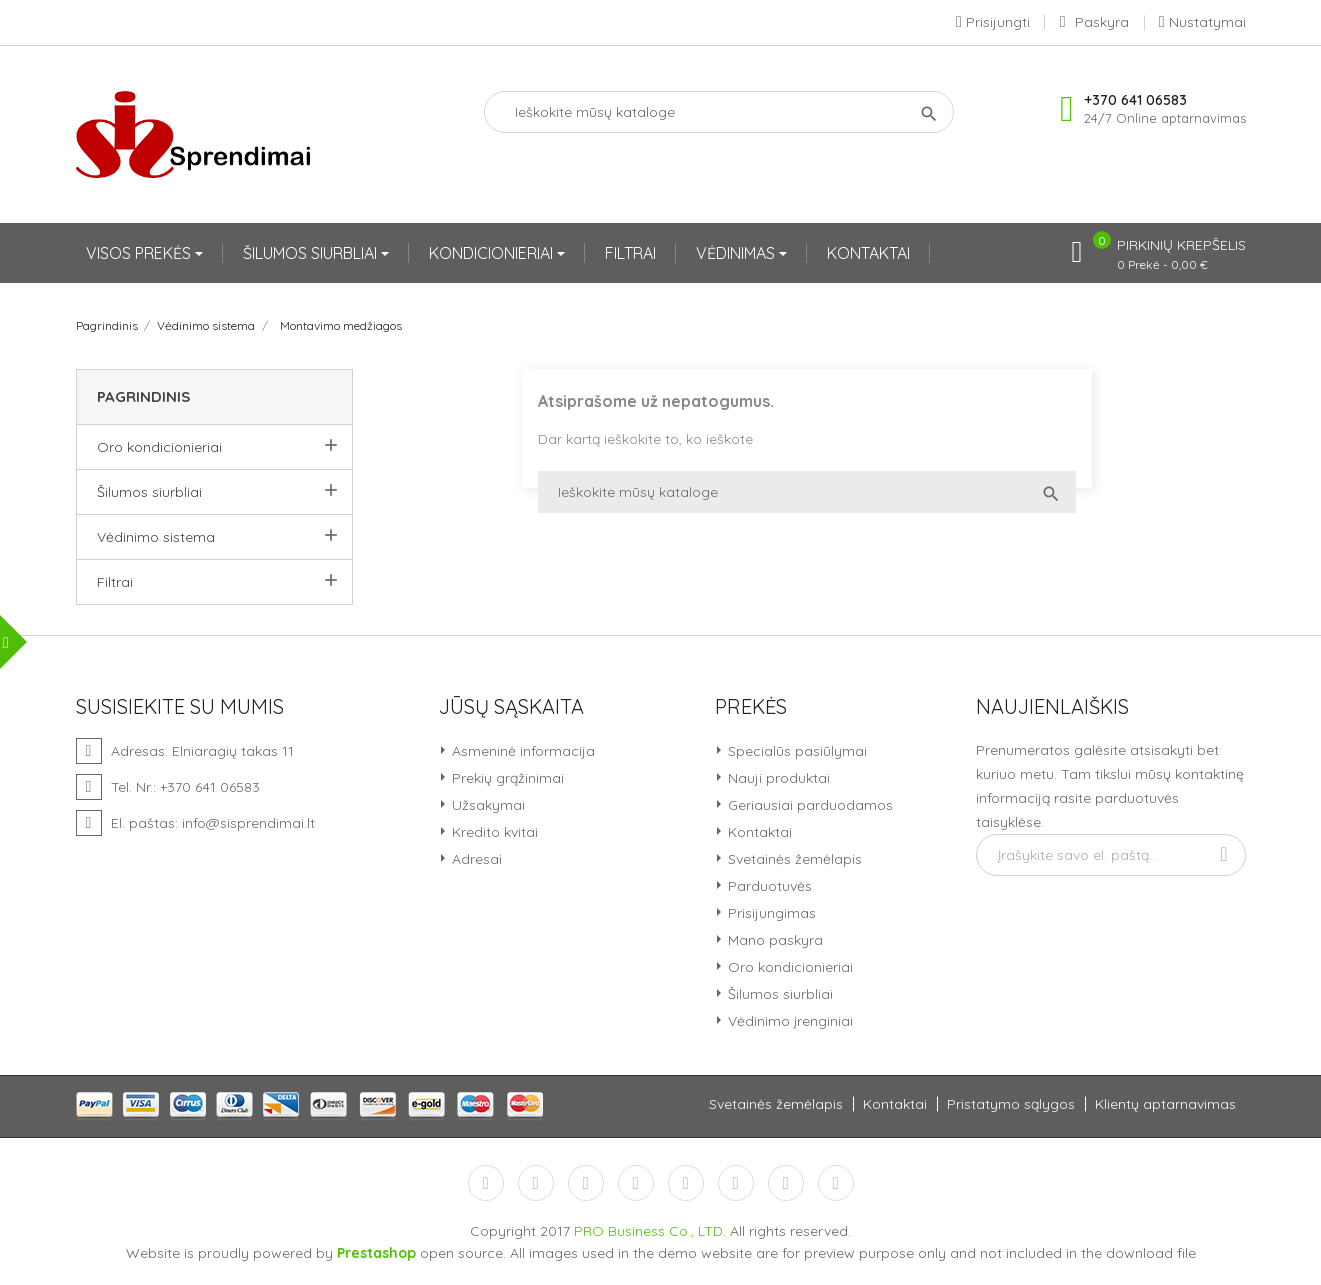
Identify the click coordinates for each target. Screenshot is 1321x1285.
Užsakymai (486, 805)
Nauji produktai (777, 778)
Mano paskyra (773, 940)
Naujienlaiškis (1052, 707)
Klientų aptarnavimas (1165, 1104)
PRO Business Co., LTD (648, 1231)
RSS (586, 1183)
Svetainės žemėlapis (793, 859)
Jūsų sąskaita (511, 707)
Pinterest (686, 1183)
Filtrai (115, 582)
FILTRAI (630, 253)
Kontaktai (758, 832)
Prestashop (376, 1253)
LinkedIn (836, 1183)
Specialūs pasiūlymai (795, 751)
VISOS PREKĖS (140, 253)
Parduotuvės (768, 886)
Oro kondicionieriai (159, 447)
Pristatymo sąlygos (1011, 1104)
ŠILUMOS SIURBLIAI (312, 253)
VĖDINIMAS (737, 253)
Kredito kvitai (493, 832)
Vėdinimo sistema (156, 537)
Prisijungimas (770, 913)
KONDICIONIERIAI (493, 253)
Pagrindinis (143, 396)
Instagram (786, 1183)
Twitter (536, 1183)
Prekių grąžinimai (506, 778)
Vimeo (736, 1183)
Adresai (475, 859)
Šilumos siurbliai (149, 492)
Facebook (486, 1183)
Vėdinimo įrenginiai (788, 1021)
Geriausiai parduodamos (808, 805)
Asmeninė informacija (521, 751)
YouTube (636, 1183)
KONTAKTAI (868, 253)
